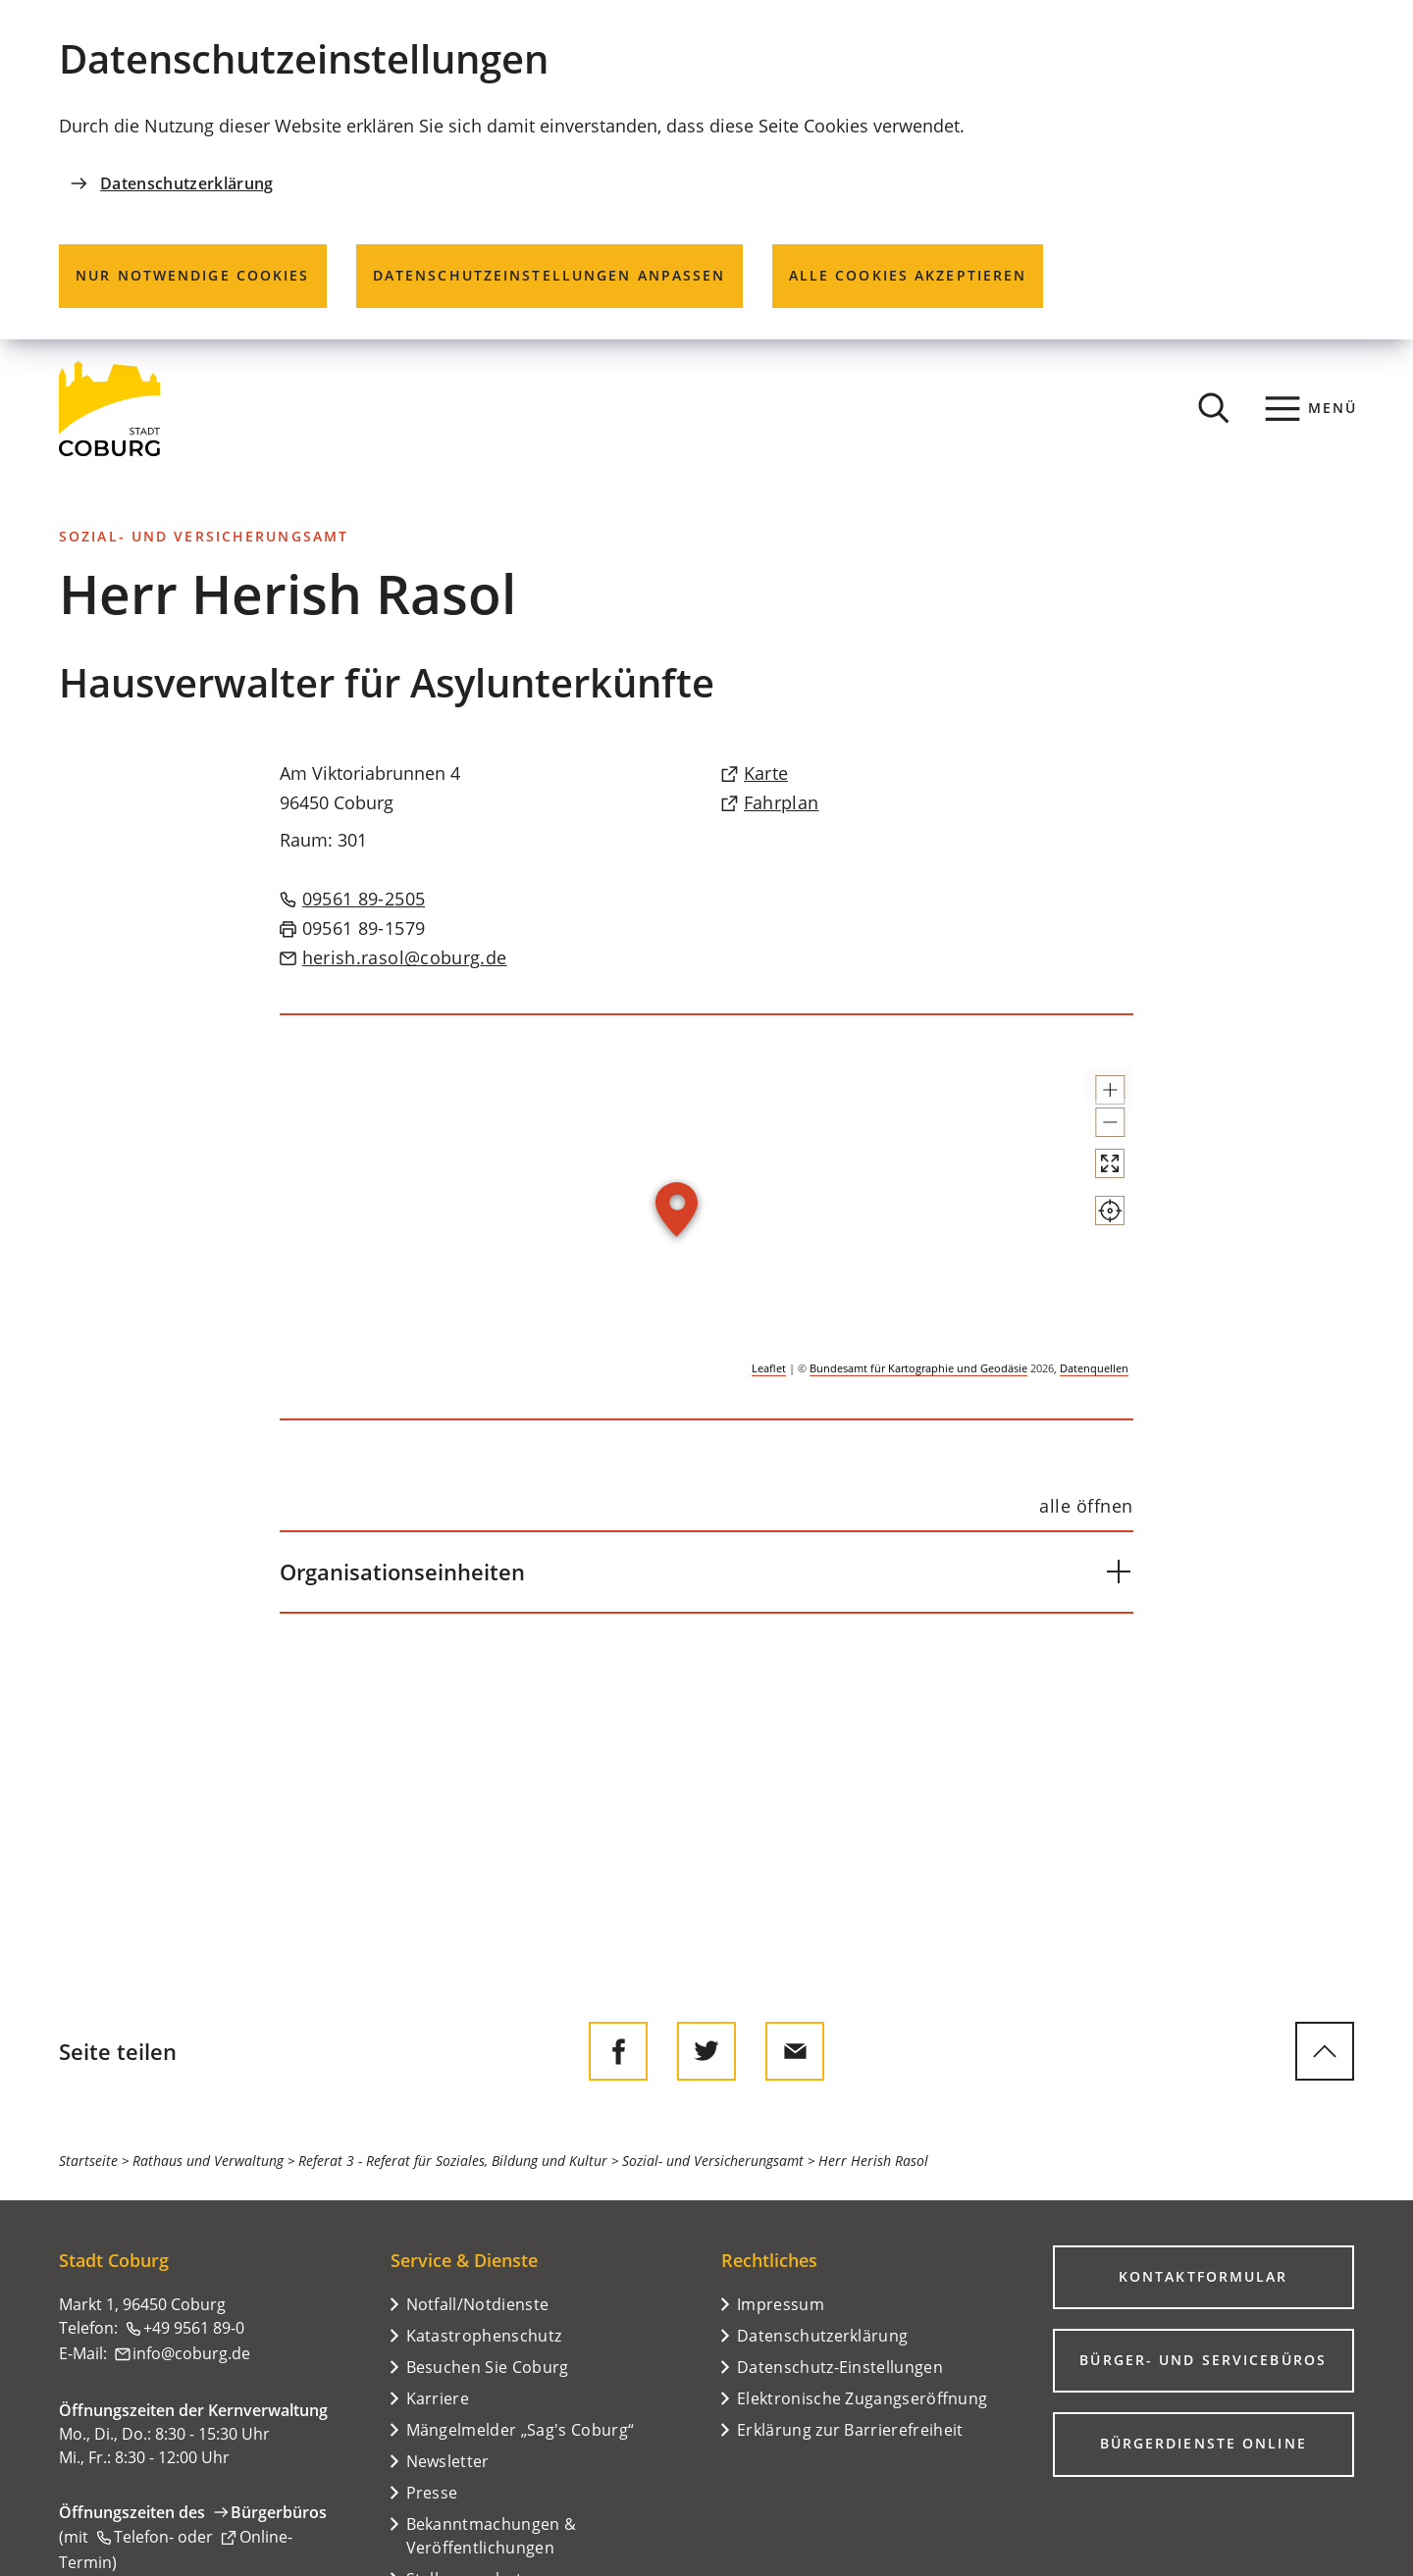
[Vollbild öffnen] (1092, 1216)
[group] (706, 1217)
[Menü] (1311, 408)
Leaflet (769, 1368)
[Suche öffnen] (1213, 408)
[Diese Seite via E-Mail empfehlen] (794, 2051)
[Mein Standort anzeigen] (1092, 1281)
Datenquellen (1094, 1368)
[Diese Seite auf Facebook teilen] (618, 2051)
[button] (1092, 1098)
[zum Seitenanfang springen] (1324, 2051)
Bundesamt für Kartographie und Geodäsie (918, 1368)
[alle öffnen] (1086, 1506)
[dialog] (706, 169)
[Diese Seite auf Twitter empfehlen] (706, 2051)
